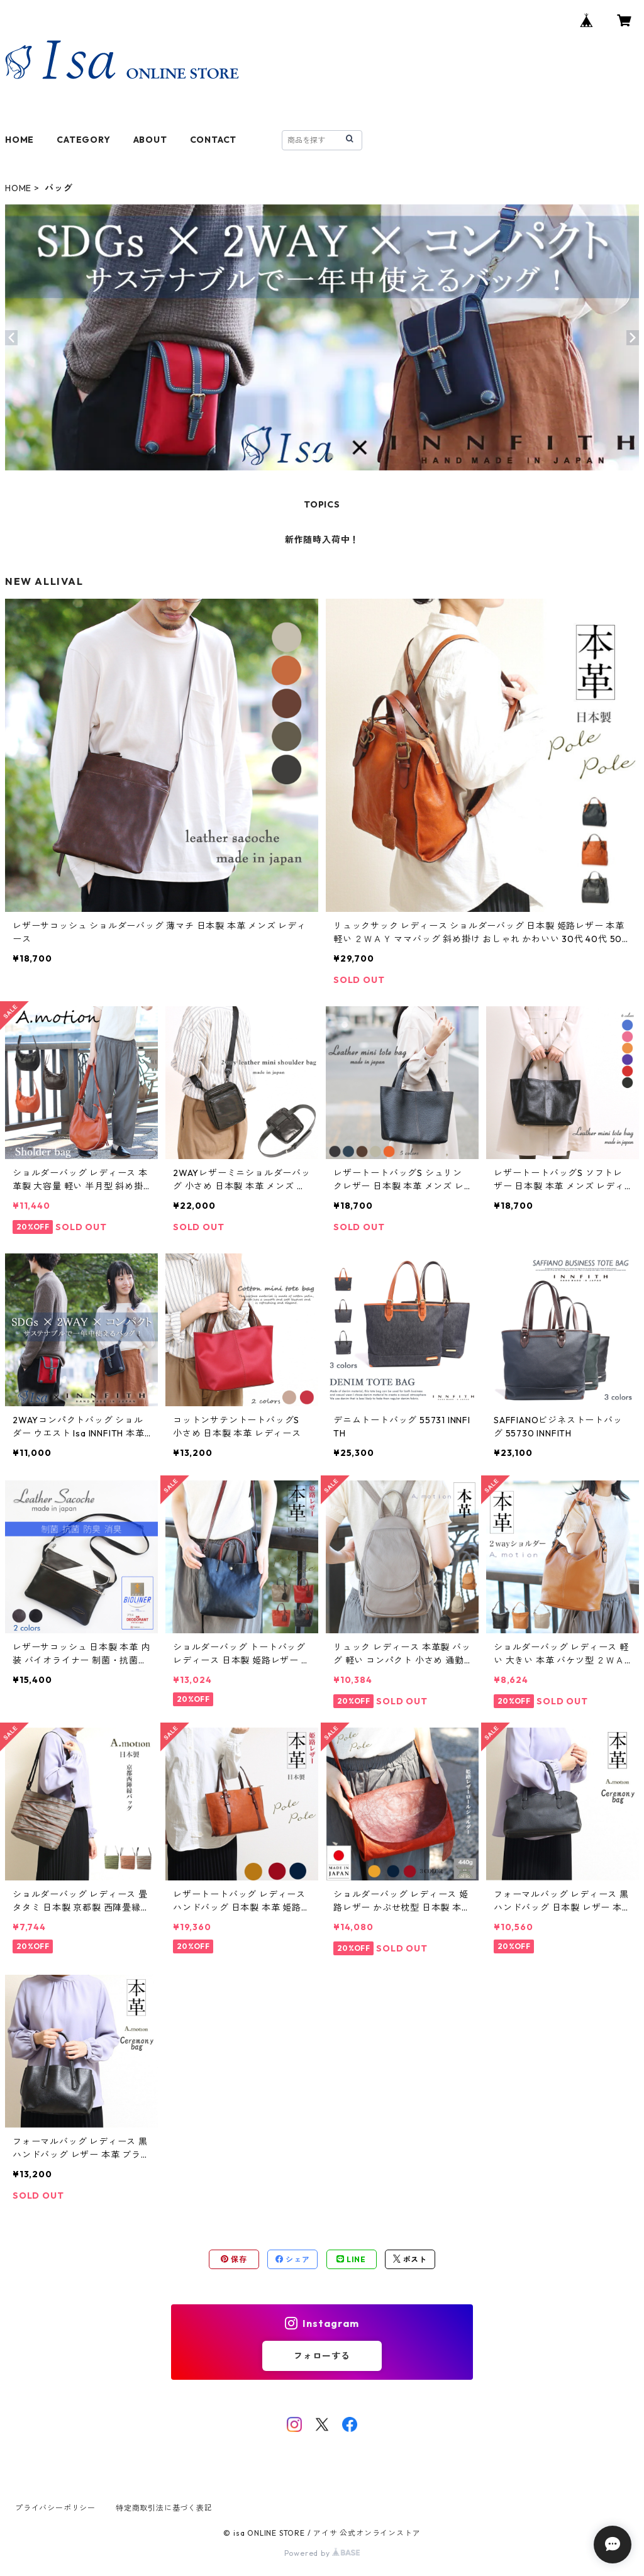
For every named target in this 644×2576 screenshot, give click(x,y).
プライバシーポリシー (55, 2507)
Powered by (322, 2553)
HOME (19, 139)
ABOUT (150, 139)
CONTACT (213, 139)
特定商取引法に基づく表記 (164, 2507)
